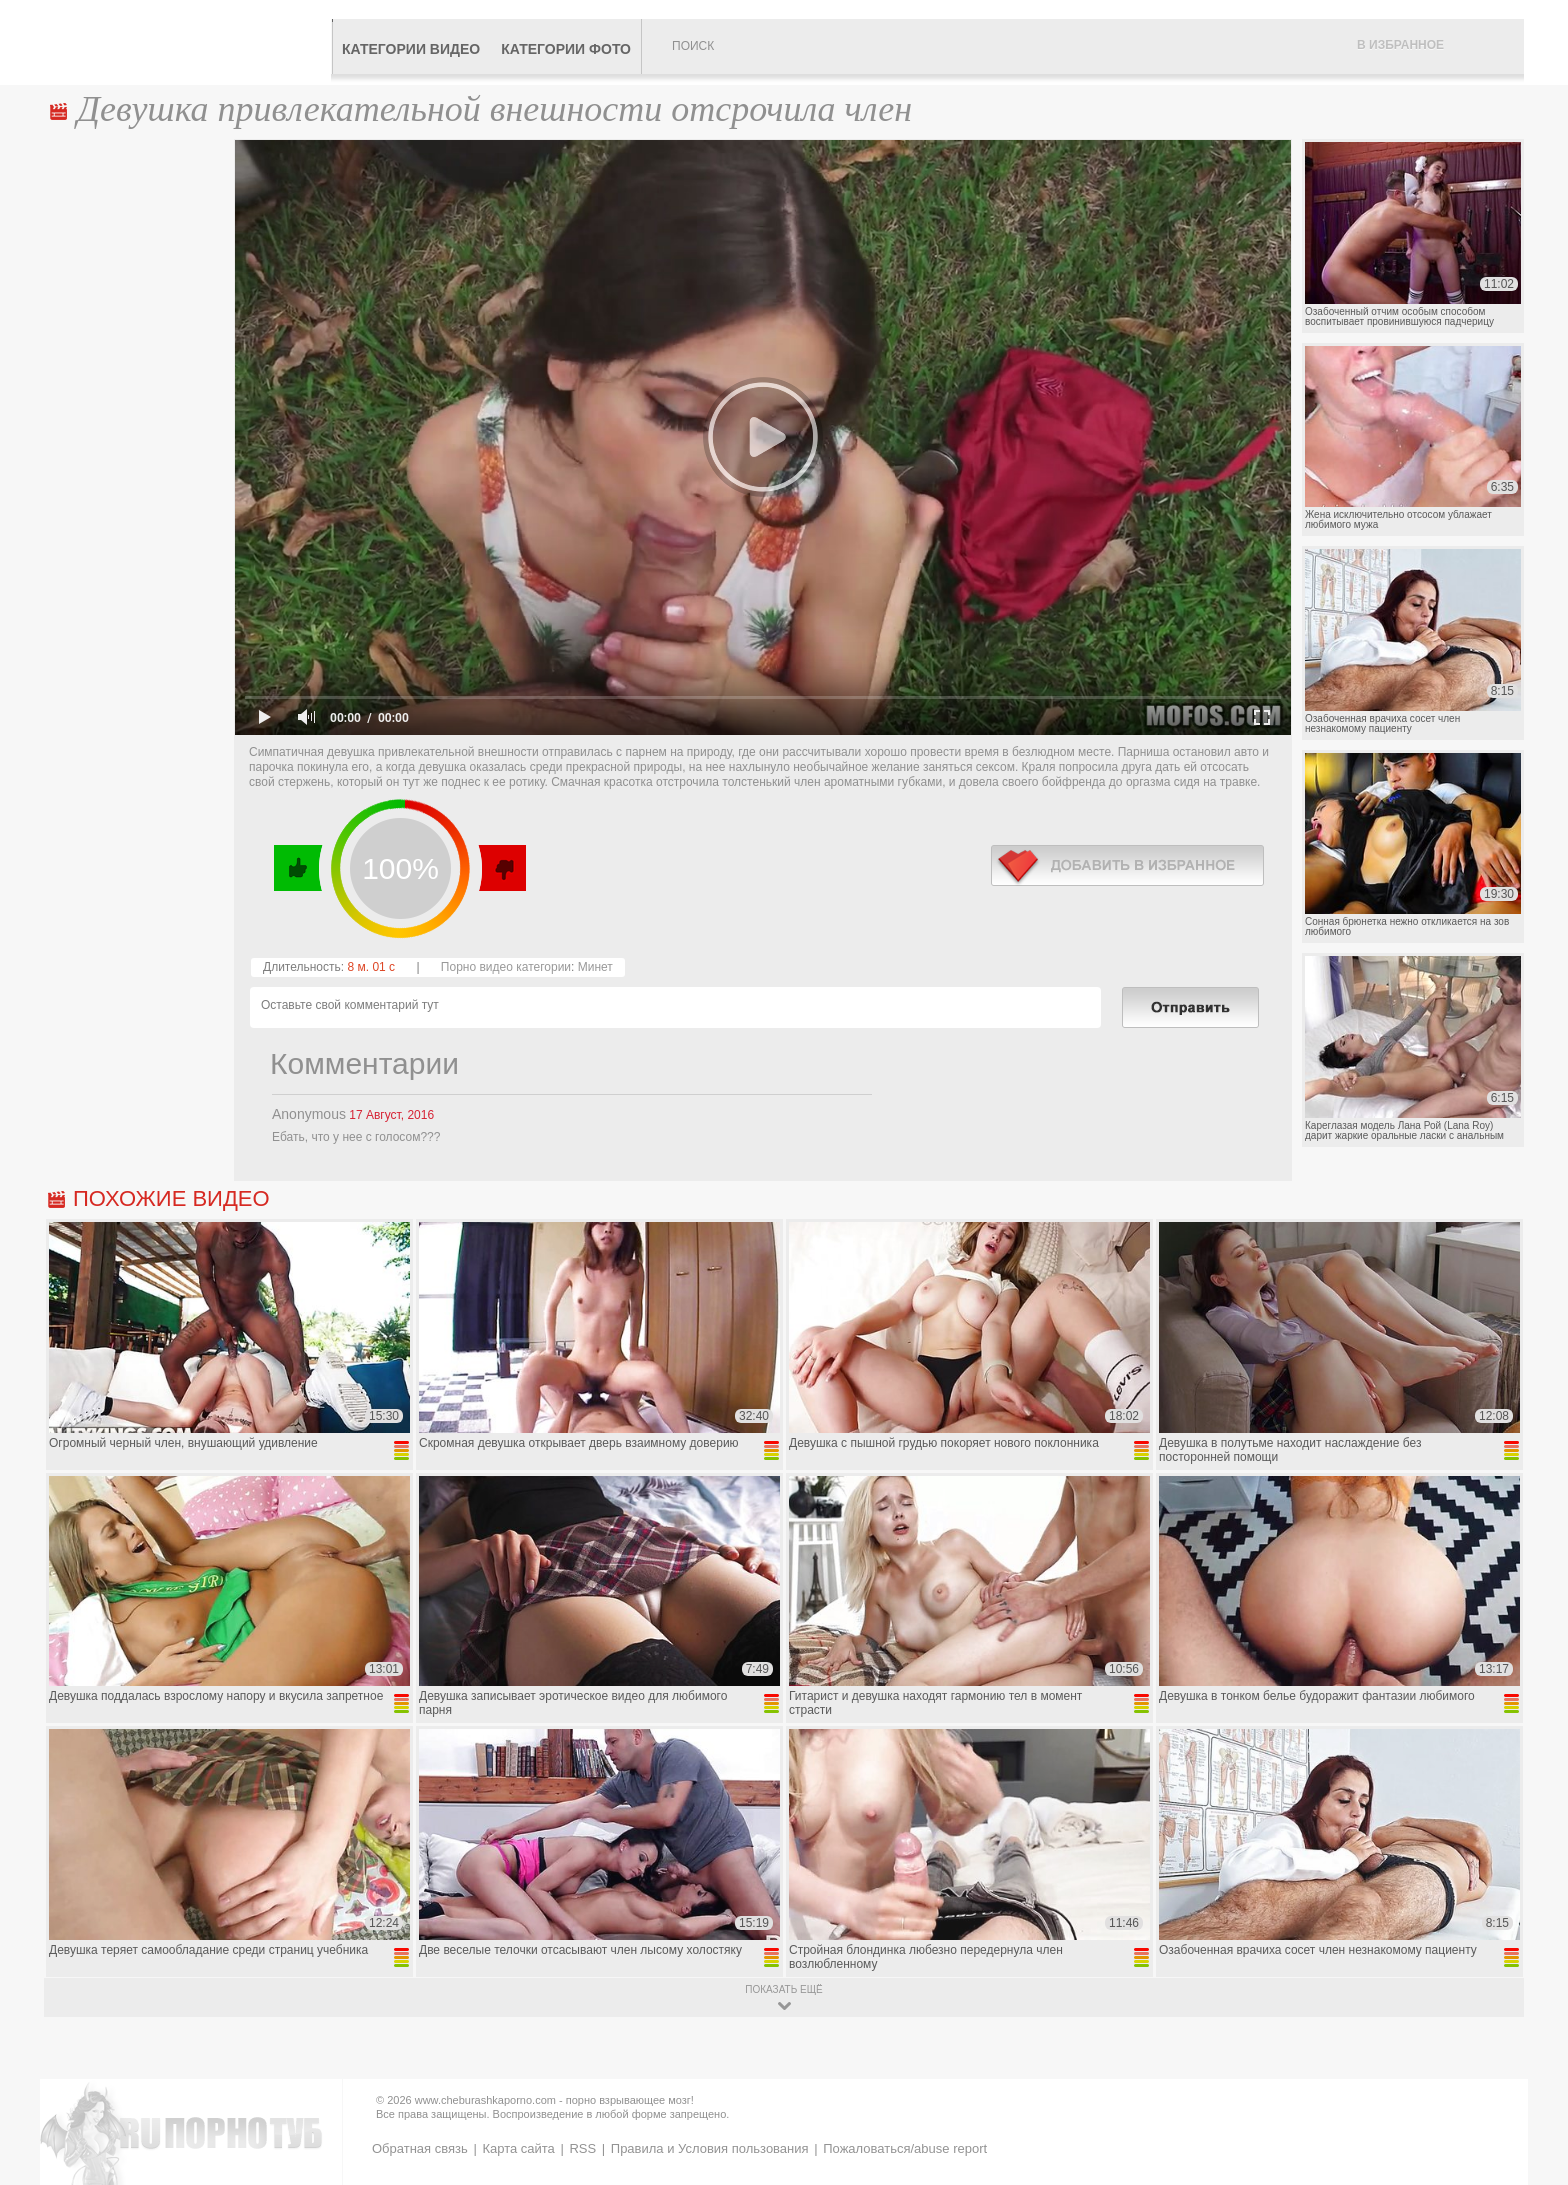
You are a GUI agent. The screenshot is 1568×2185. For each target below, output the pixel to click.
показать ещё (783, 1989)
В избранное (1400, 45)
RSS (582, 2148)
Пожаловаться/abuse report (905, 2148)
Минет (595, 967)
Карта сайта (518, 2148)
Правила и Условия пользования (710, 2148)
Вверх (1529, 2049)
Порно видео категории (506, 967)
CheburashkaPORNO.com (187, 42)
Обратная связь (420, 2148)
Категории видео (411, 49)
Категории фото (566, 49)
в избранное (1127, 865)
